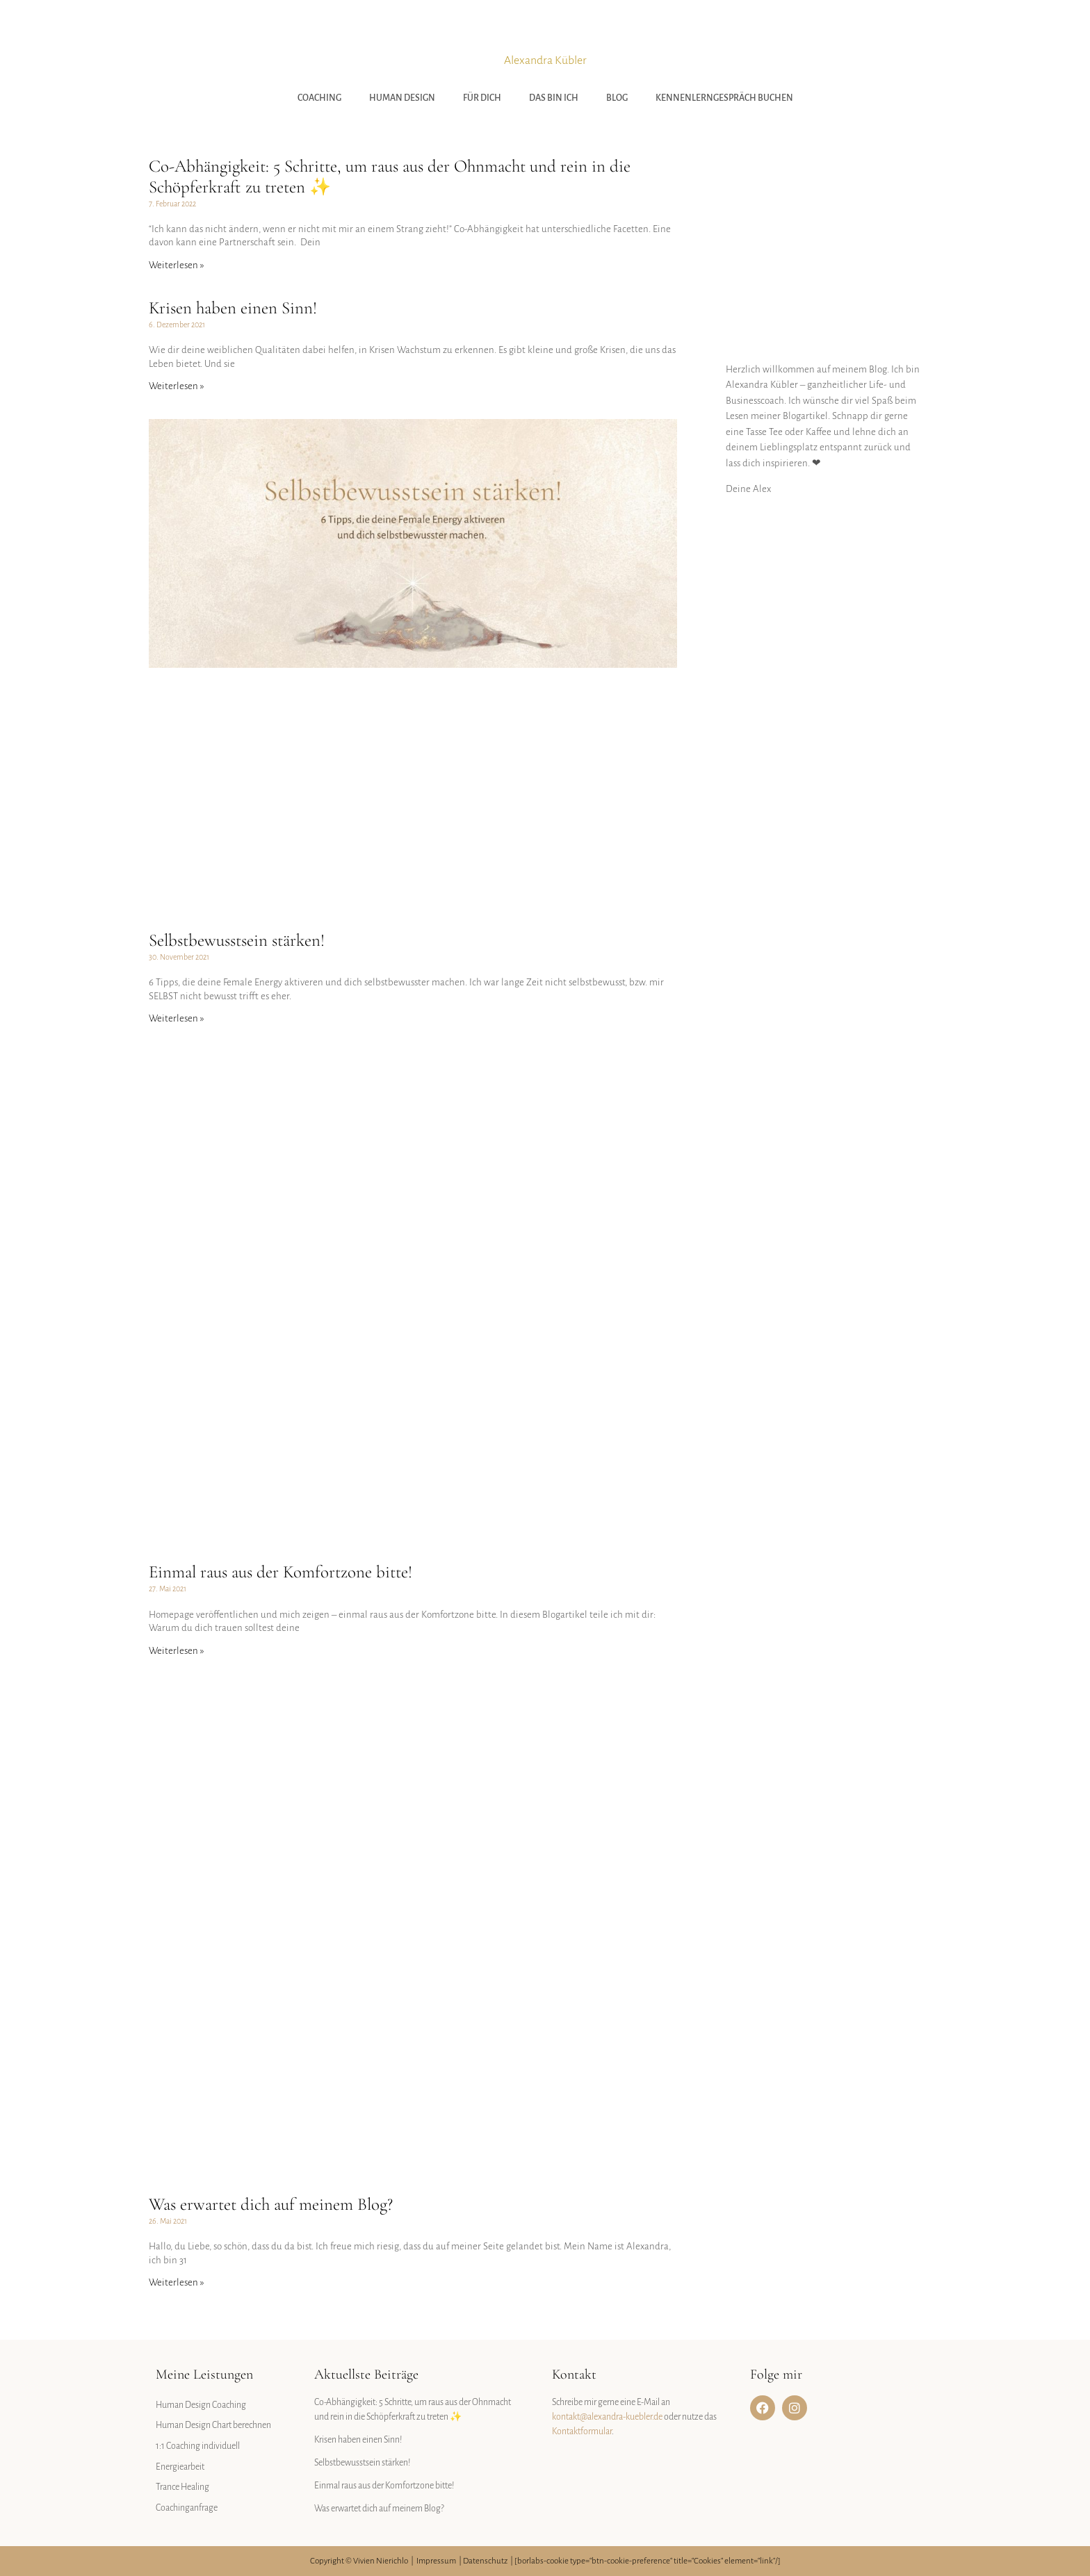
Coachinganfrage (187, 2508)
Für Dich (482, 98)
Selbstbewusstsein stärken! (237, 940)
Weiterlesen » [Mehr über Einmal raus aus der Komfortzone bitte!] (176, 1651)
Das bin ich (553, 98)
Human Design (402, 98)
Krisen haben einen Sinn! (233, 307)
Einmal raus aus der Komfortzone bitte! (280, 1571)
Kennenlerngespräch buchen (724, 98)
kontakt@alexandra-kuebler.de (607, 2417)
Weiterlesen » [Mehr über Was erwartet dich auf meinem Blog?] (176, 2282)
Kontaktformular (582, 2431)
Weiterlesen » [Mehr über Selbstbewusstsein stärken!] (176, 1018)
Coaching (319, 98)
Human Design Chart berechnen (213, 2425)
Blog (617, 98)
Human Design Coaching (201, 2405)
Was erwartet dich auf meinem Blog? (271, 2204)
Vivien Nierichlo (380, 2561)
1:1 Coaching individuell (198, 2446)
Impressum (436, 2561)
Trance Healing (182, 2487)
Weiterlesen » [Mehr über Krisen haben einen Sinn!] (176, 386)
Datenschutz (485, 2561)
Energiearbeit (180, 2467)
